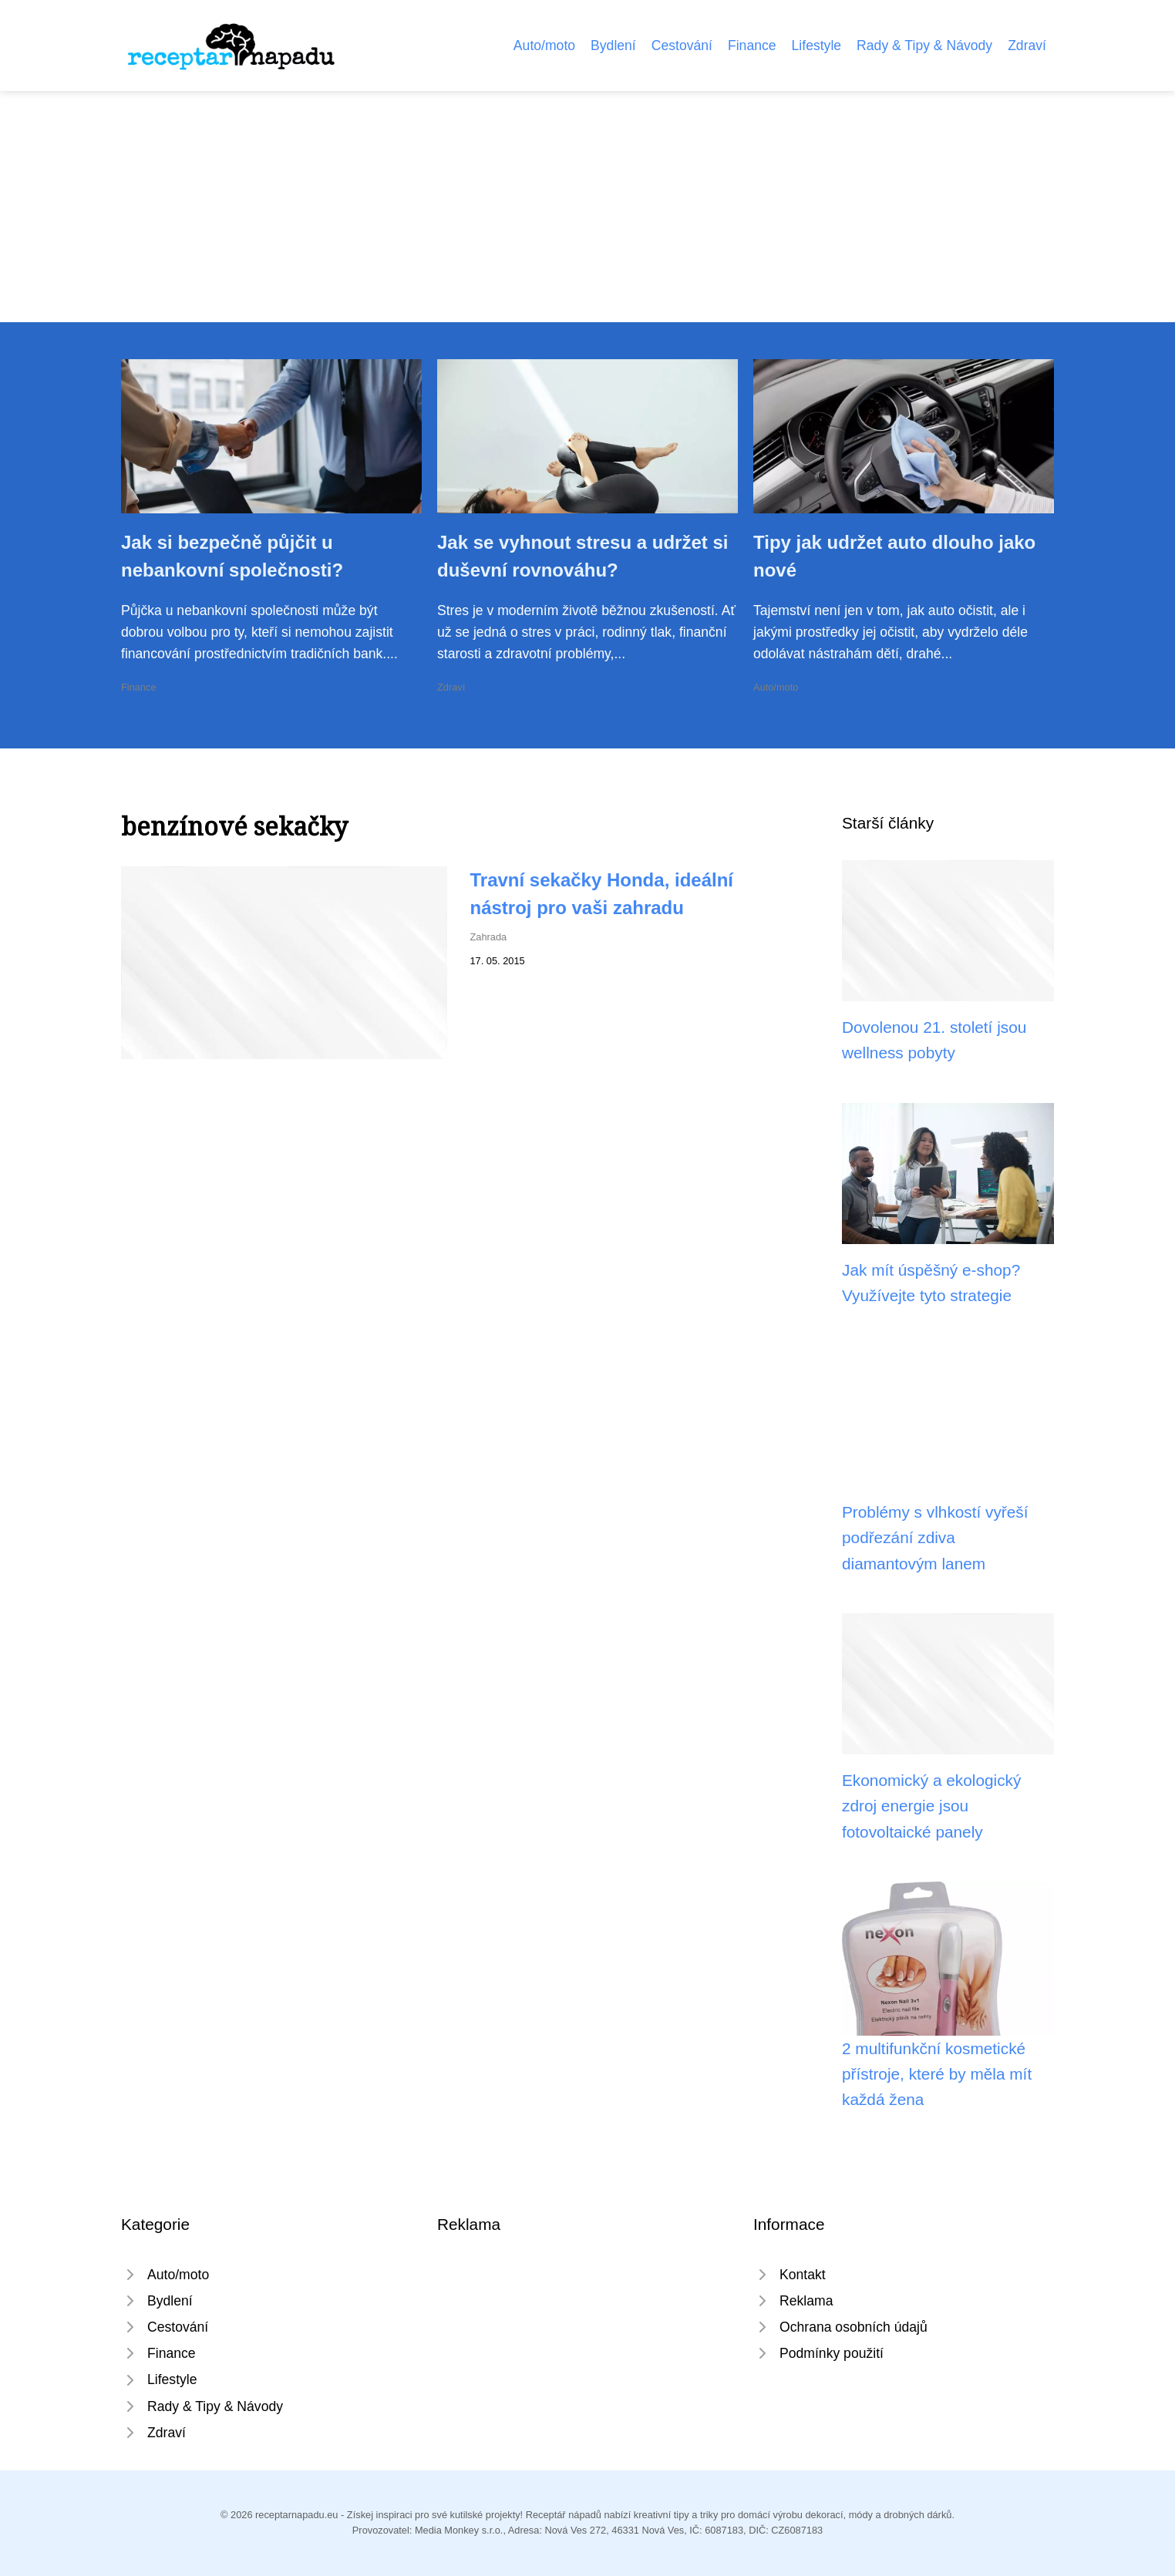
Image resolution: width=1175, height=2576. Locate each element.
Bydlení (613, 45)
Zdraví (1027, 45)
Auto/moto (544, 45)
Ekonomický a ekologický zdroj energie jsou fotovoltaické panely (931, 1806)
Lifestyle (817, 45)
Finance (752, 45)
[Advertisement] (587, 206)
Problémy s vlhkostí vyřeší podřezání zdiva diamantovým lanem (935, 1537)
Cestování (681, 45)
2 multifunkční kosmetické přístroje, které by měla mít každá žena (937, 2074)
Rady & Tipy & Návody (924, 45)
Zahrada (488, 937)
